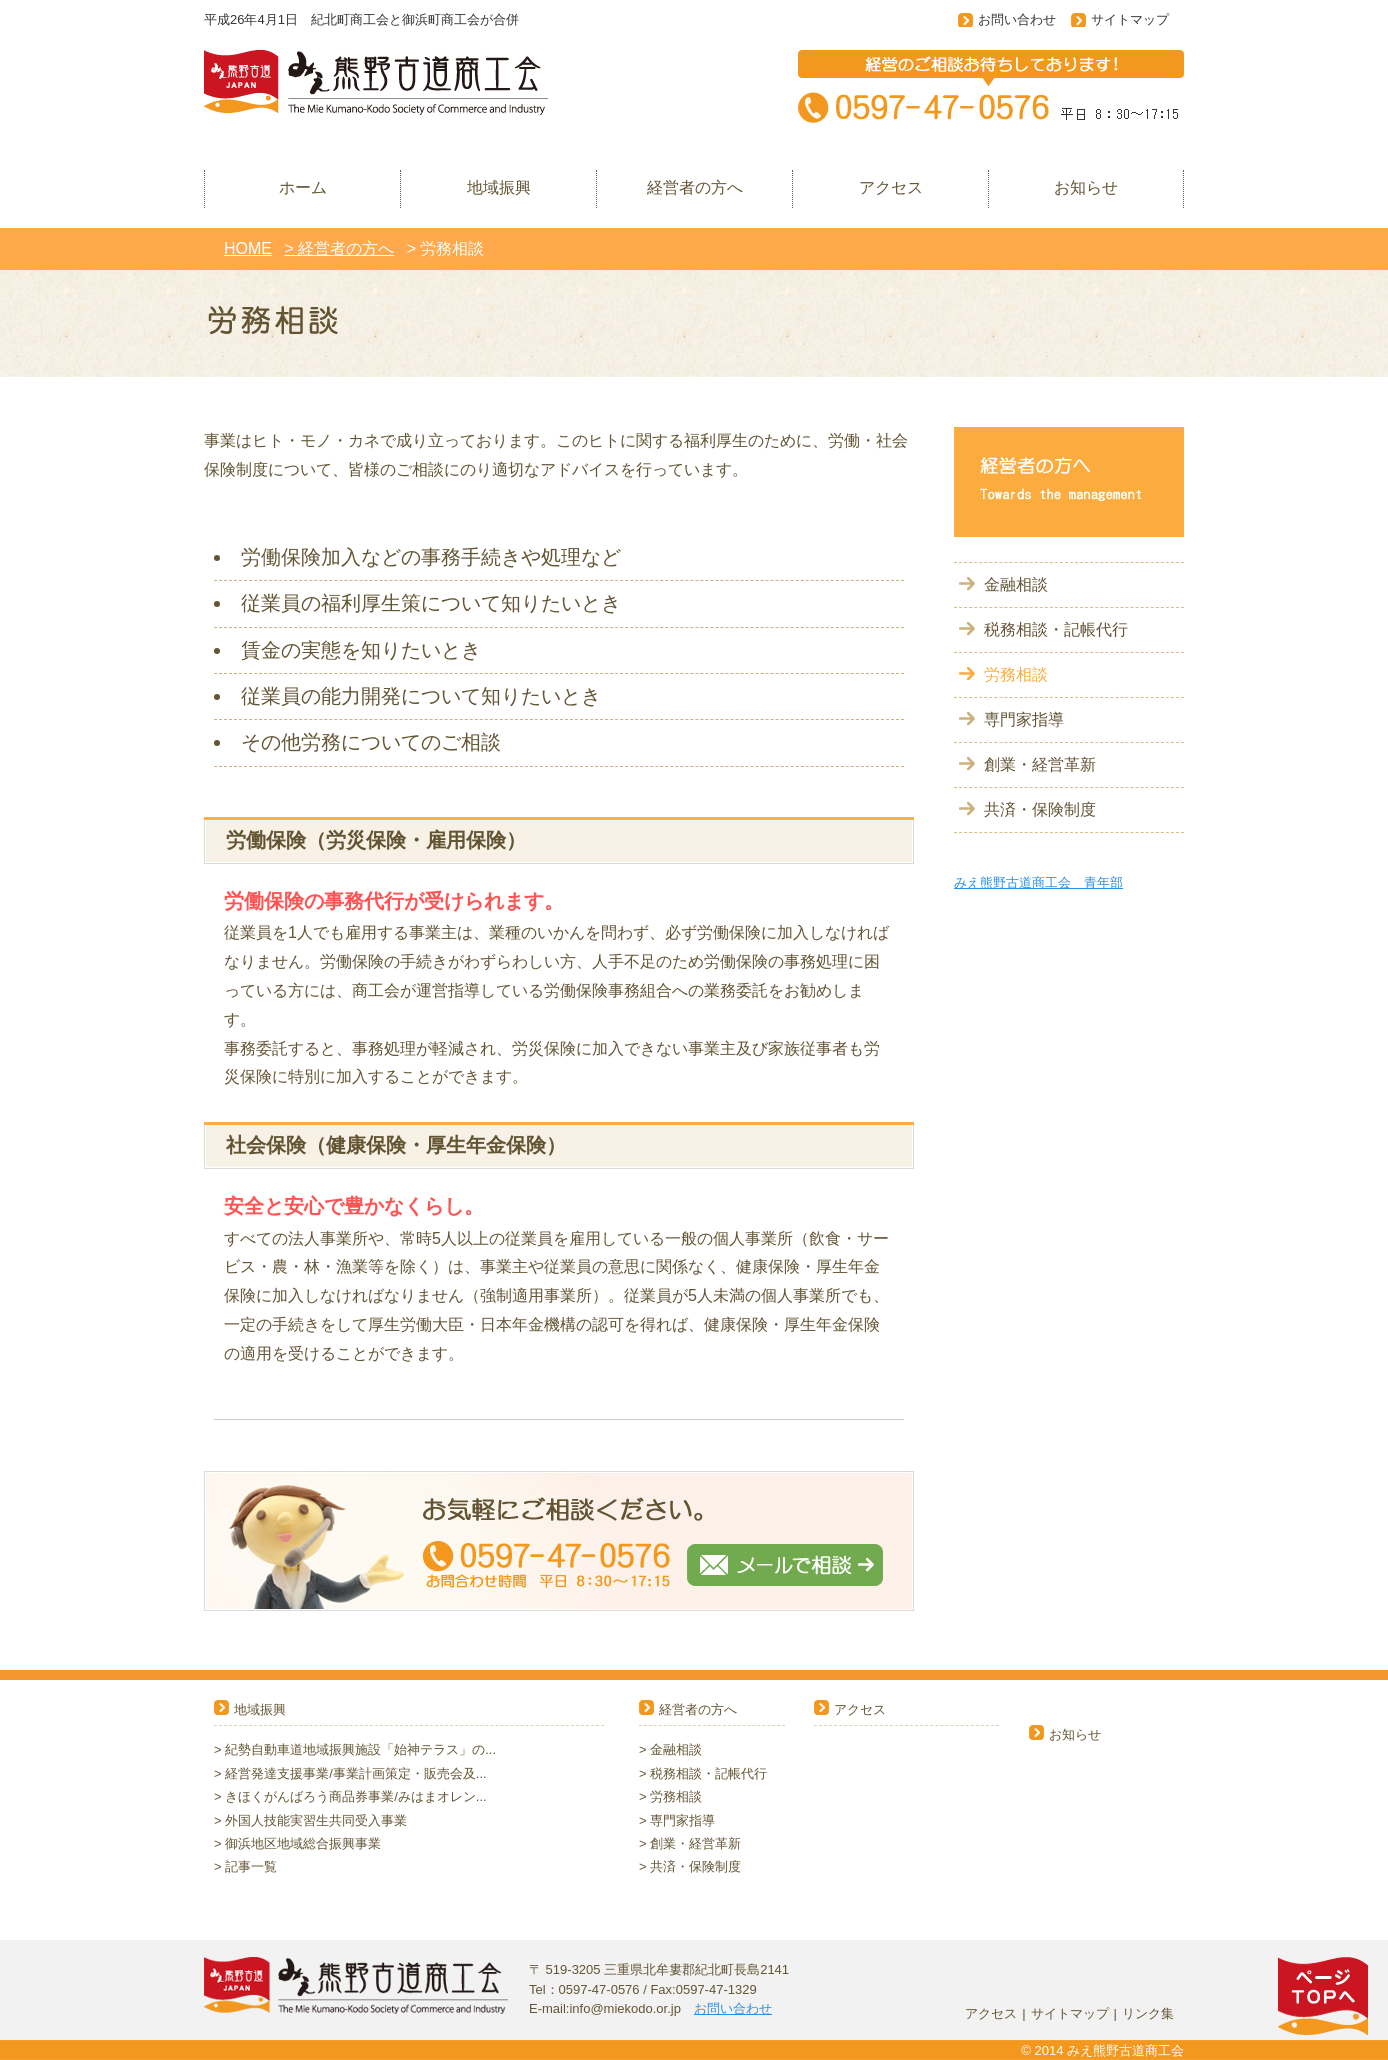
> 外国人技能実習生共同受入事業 (310, 1820)
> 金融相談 (670, 1749)
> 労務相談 (670, 1796)
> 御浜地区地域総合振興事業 (297, 1843)
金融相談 (1016, 584)
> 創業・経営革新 (690, 1843)
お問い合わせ (1017, 19)
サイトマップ (1130, 19)
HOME (248, 248)
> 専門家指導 (677, 1820)
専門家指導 (1024, 719)
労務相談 (1016, 674)
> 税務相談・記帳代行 (703, 1773)
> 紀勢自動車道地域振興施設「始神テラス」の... (355, 1749)
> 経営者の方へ (339, 248)
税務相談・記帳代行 (1056, 629)
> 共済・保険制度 (690, 1866)
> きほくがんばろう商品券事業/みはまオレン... (350, 1796)
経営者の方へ (698, 1709)
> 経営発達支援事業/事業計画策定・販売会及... (350, 1773)
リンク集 (1148, 2013)
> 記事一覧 (245, 1866)
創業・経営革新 (1040, 764)
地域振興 (260, 1709)
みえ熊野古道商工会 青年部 (1038, 882)
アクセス (860, 1709)
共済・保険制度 (1040, 809)
